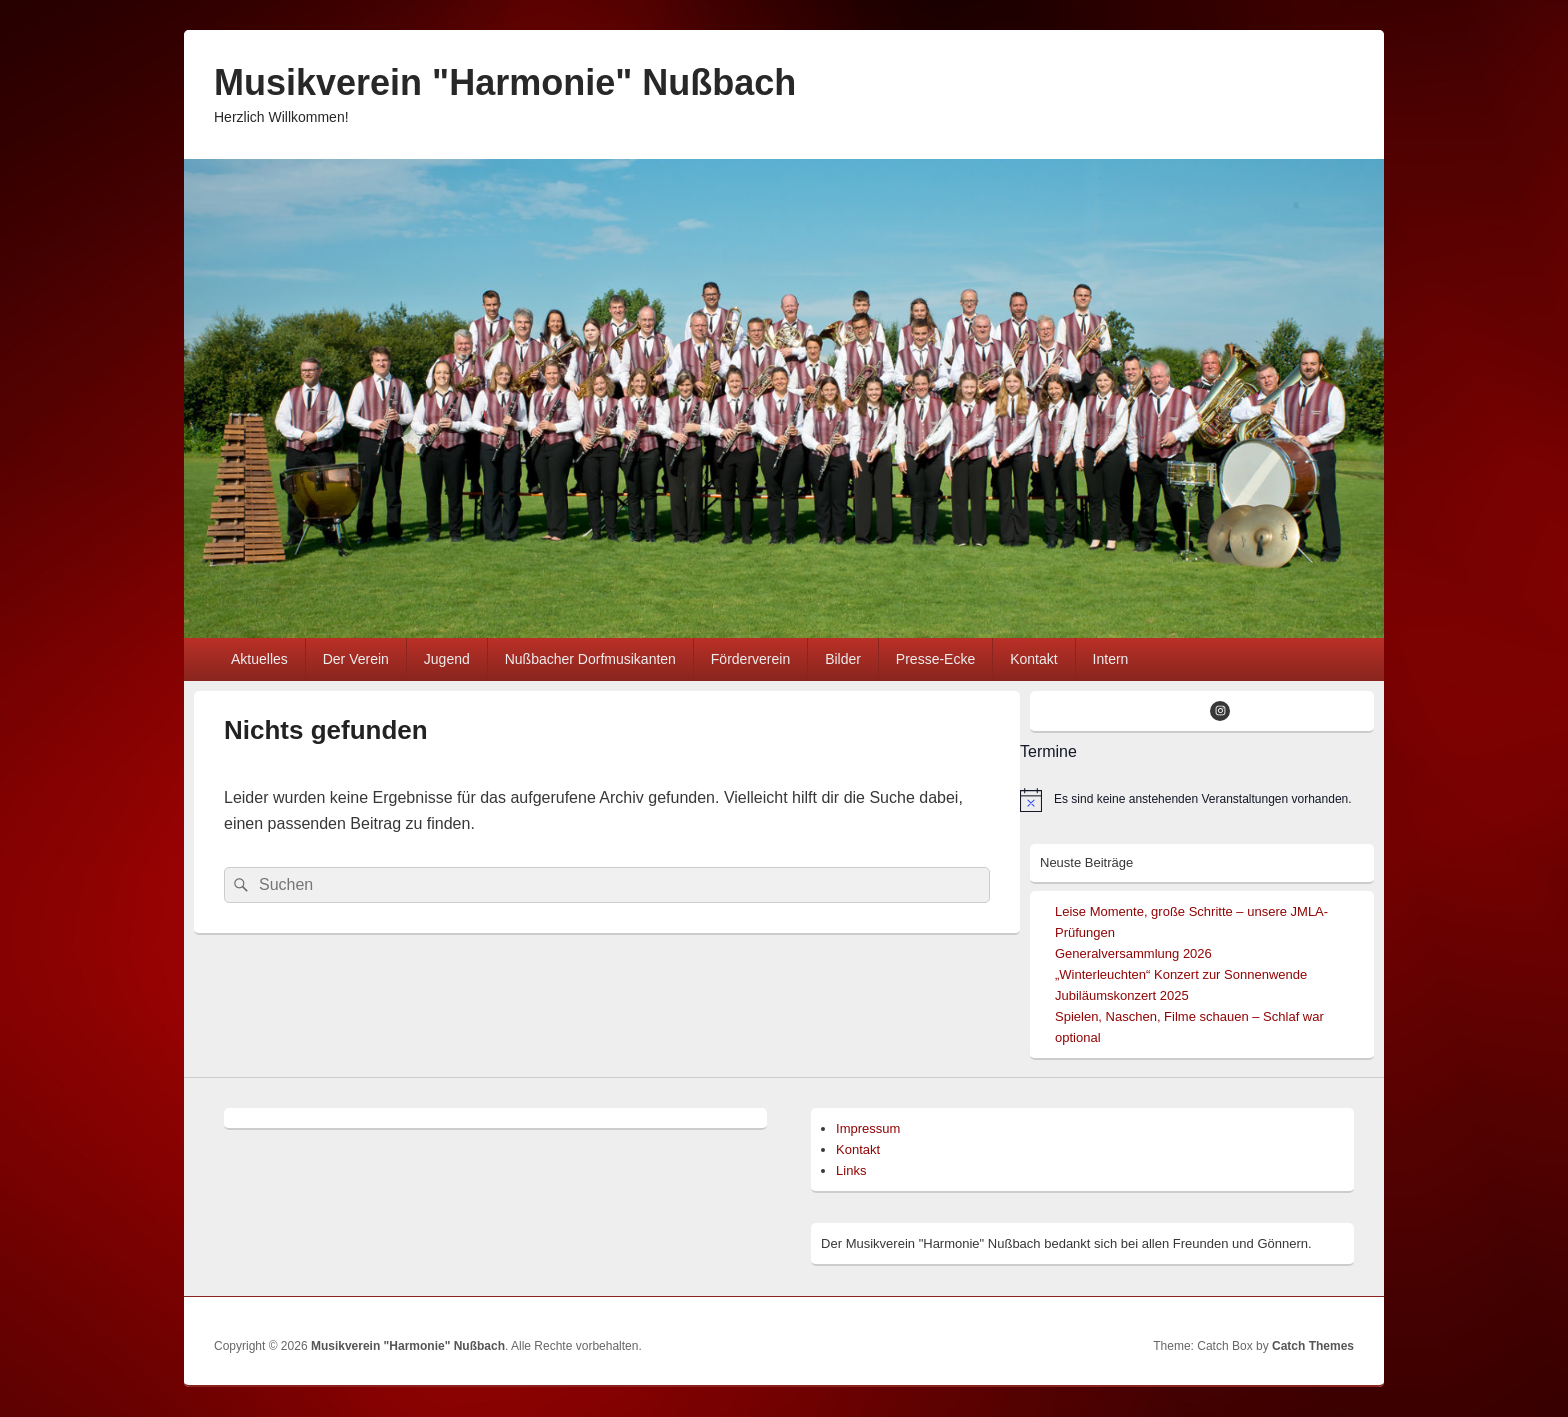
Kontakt (1033, 659)
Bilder (843, 659)
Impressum (868, 1128)
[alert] (1197, 800)
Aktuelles (259, 659)
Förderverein (750, 659)
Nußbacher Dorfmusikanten (590, 659)
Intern (1111, 659)
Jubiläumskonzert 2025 (1122, 995)
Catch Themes (1313, 1346)
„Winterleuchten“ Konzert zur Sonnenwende (1181, 974)
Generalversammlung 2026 (1133, 953)
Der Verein (356, 659)
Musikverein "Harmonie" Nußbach (505, 82)
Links (851, 1170)
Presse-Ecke (935, 659)
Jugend (447, 659)
